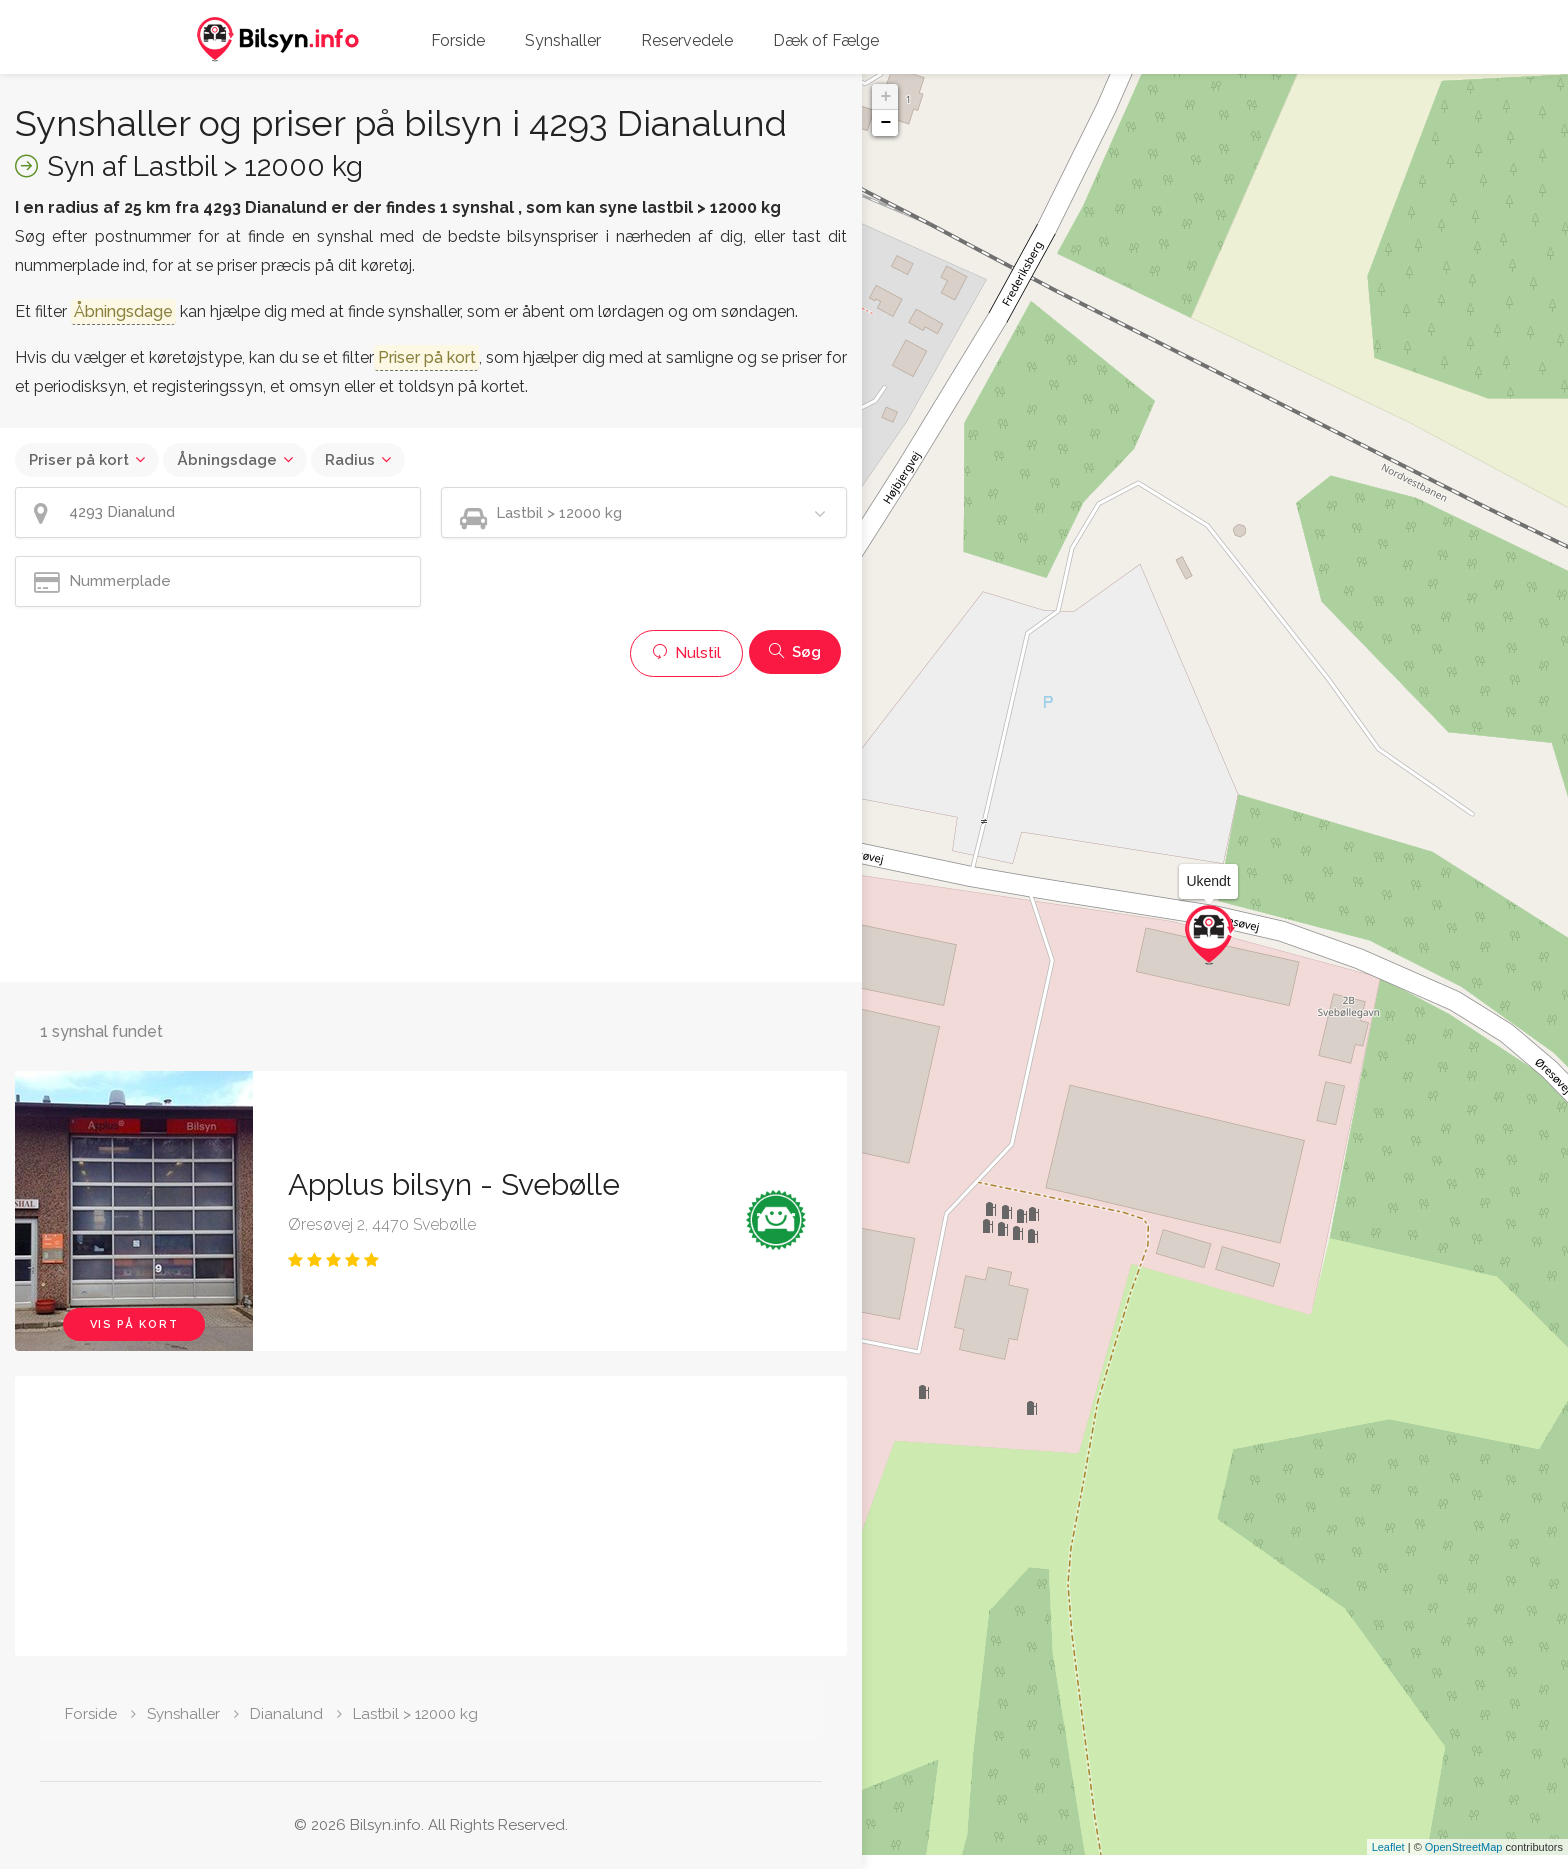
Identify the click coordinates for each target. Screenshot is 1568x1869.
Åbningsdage (227, 460)
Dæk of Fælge (826, 40)
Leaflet (1388, 1861)
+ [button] (885, 97)
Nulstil (686, 653)
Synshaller (563, 40)
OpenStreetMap (1464, 1861)
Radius (350, 460)
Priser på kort (79, 460)
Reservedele (687, 40)
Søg (795, 652)
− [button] (885, 123)
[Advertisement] (431, 827)
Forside (458, 40)
